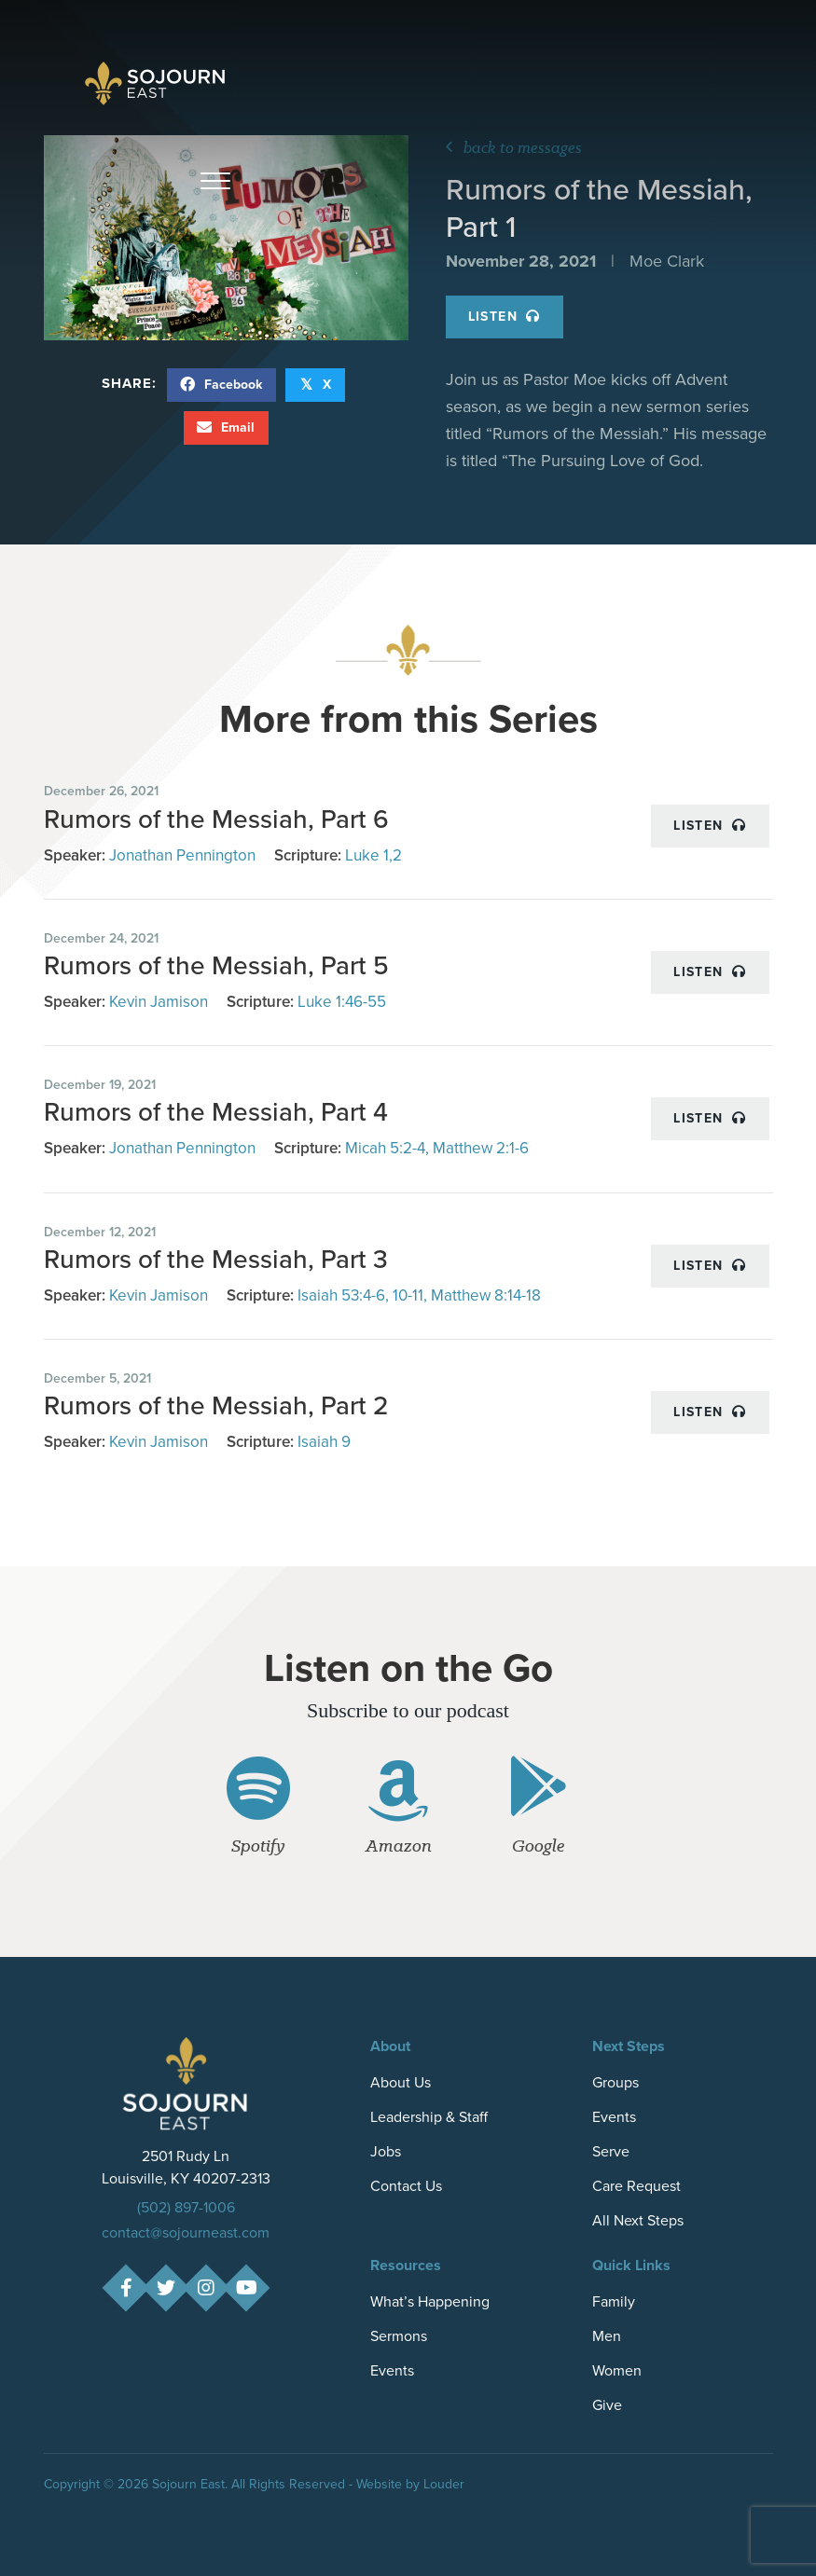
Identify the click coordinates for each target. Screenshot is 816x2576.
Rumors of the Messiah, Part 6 (216, 819)
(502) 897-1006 (186, 2207)
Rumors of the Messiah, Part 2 (216, 1405)
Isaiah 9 (324, 1441)
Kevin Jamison (158, 1001)
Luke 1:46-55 (341, 1001)
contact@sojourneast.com (186, 2232)
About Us (400, 2082)
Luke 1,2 (373, 855)
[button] (215, 181)
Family (613, 2301)
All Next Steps (638, 2220)
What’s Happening (430, 2301)
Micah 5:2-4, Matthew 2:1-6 (437, 1148)
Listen (504, 316)
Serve (610, 2151)
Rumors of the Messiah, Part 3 (216, 1259)
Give (607, 2405)
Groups (615, 2082)
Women (617, 2370)
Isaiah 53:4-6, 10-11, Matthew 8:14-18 (419, 1295)
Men (606, 2336)
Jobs (385, 2151)
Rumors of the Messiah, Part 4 (216, 1112)
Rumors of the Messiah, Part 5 (216, 965)
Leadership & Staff (429, 2117)
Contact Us (406, 2186)
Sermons (398, 2336)
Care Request (636, 2186)
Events (614, 2117)
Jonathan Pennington (182, 855)
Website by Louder (410, 2484)
